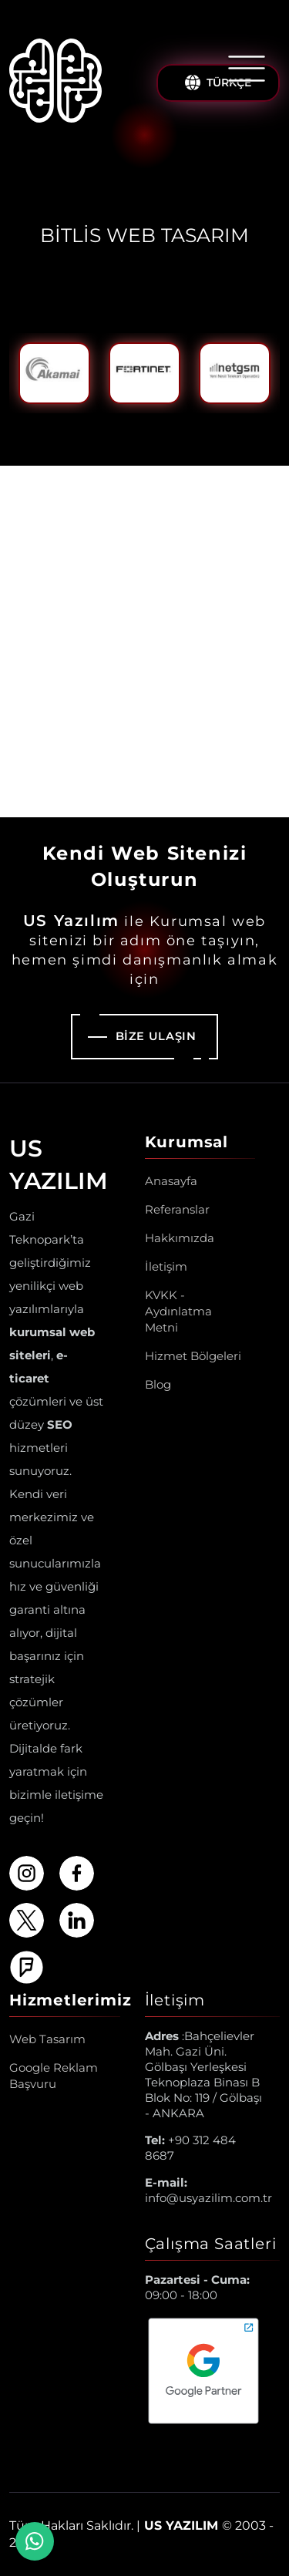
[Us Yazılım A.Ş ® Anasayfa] (55, 83)
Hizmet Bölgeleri (193, 1356)
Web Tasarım (47, 2039)
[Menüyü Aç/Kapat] (246, 68)
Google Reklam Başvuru (53, 2075)
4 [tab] (182, 425)
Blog (158, 1384)
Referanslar (177, 1209)
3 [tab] (157, 425)
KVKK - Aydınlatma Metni (178, 1311)
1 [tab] (108, 425)
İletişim (166, 1266)
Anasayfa (171, 1181)
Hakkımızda (179, 1238)
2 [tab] (132, 425)
